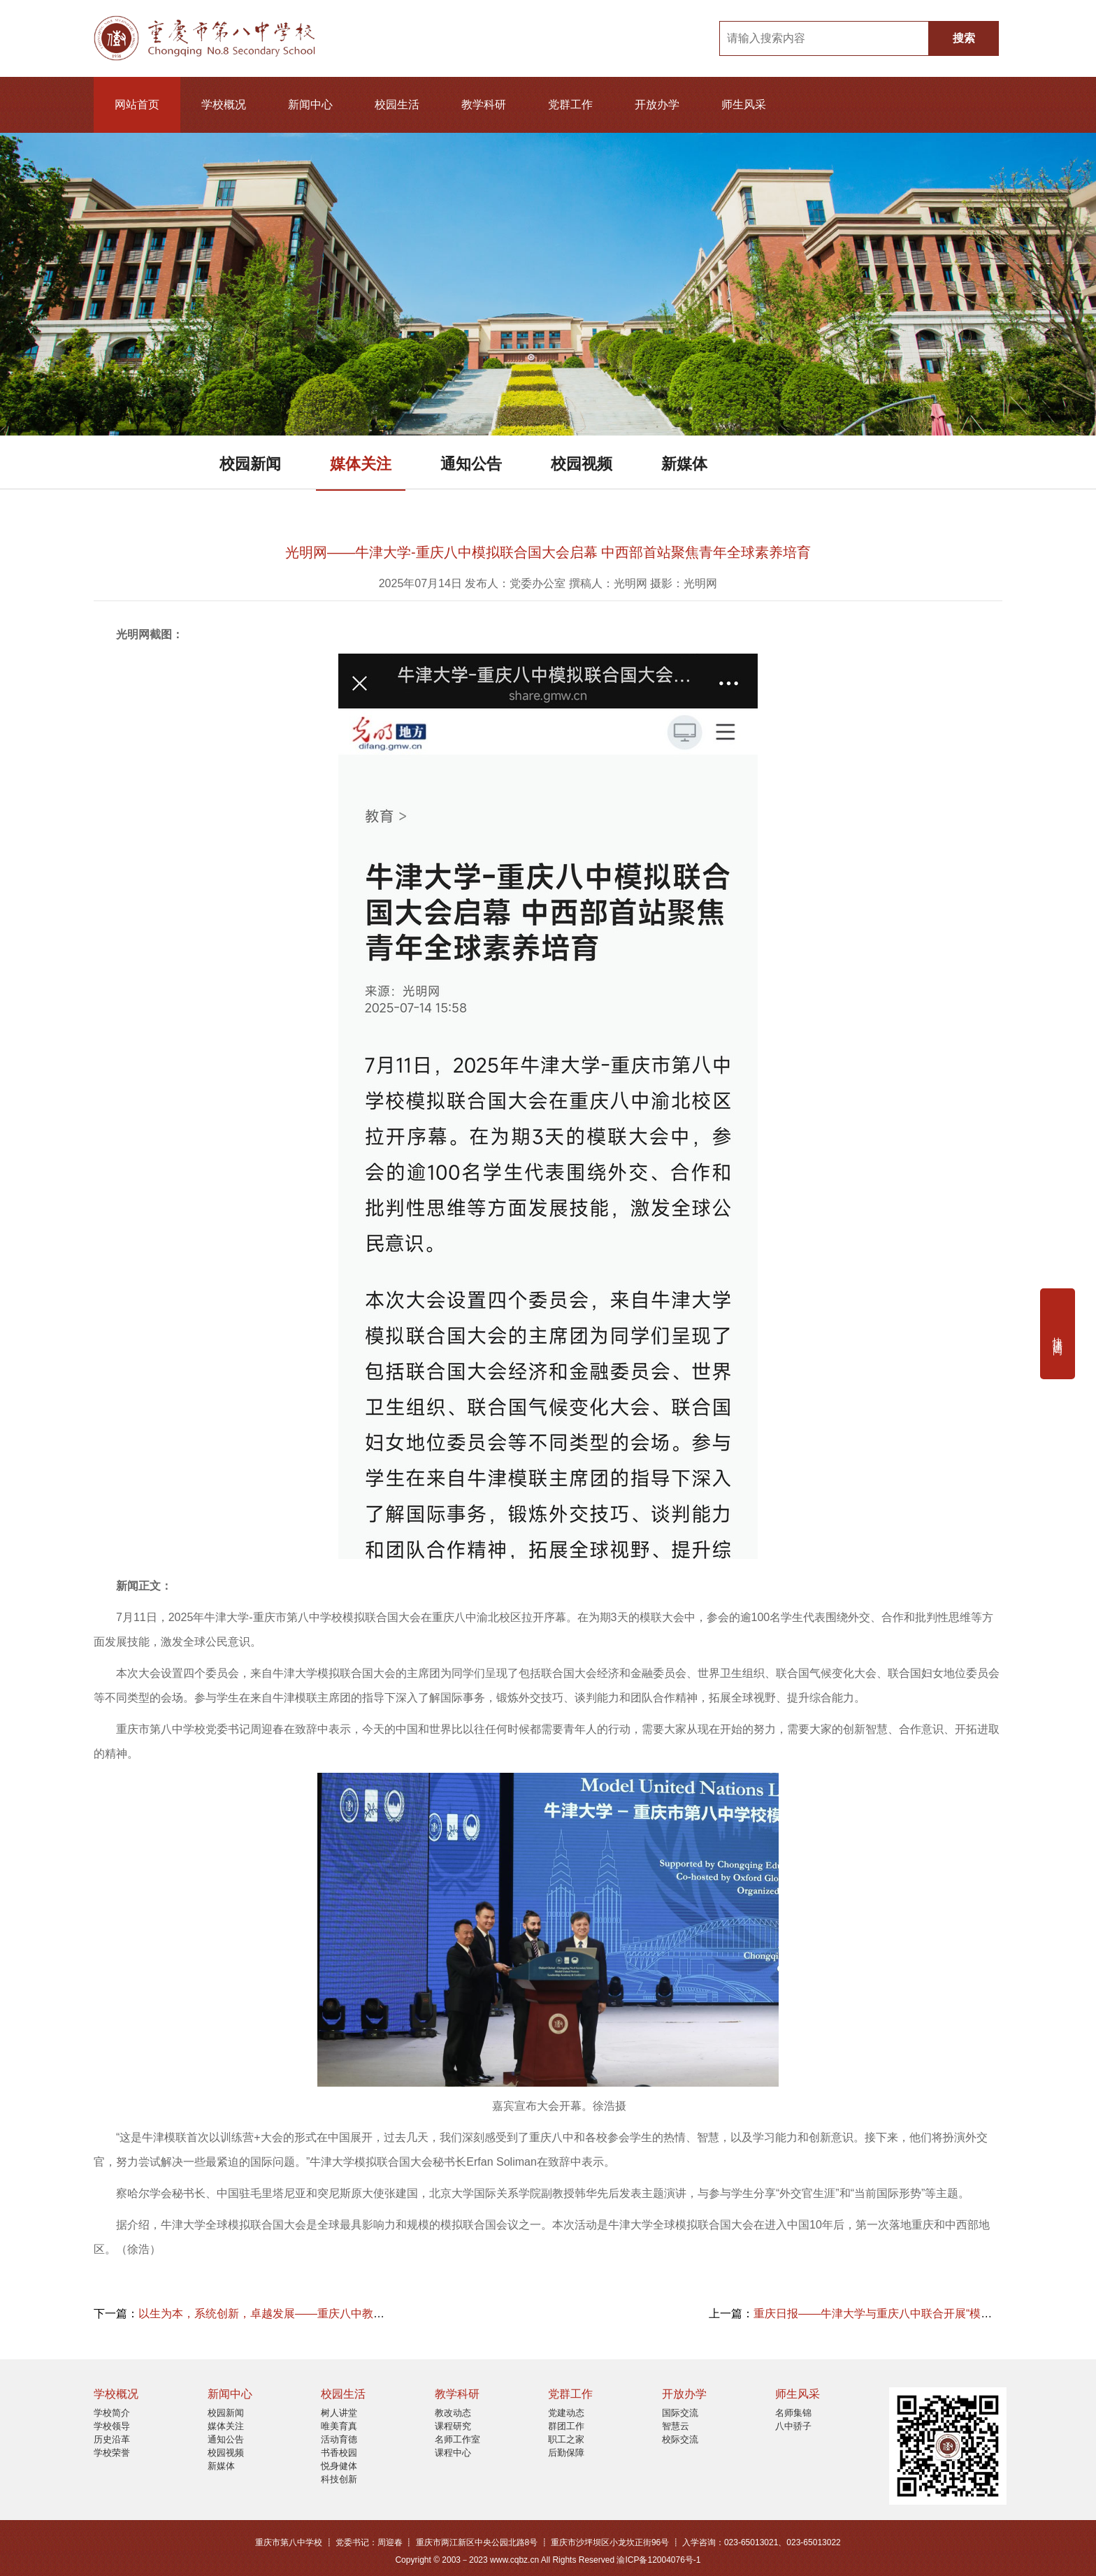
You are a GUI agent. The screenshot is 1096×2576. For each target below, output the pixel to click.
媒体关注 (360, 464)
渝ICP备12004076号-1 (658, 2560)
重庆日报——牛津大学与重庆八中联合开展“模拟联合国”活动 (903, 2313)
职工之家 (566, 2439)
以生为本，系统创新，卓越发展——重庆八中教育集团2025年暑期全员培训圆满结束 (346, 2313)
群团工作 (566, 2426)
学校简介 (112, 2413)
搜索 (964, 38)
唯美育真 (339, 2426)
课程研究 (453, 2426)
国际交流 (680, 2413)
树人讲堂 (339, 2413)
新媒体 (684, 464)
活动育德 (339, 2439)
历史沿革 (112, 2439)
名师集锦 (793, 2413)
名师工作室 (457, 2439)
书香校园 (339, 2452)
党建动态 (566, 2413)
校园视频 (581, 464)
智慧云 (675, 2426)
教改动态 (453, 2413)
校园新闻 (250, 464)
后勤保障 (566, 2452)
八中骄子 (793, 2426)
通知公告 (471, 464)
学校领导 (112, 2426)
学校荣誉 (112, 2452)
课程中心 (453, 2452)
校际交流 (680, 2439)
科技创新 (339, 2479)
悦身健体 (339, 2466)
